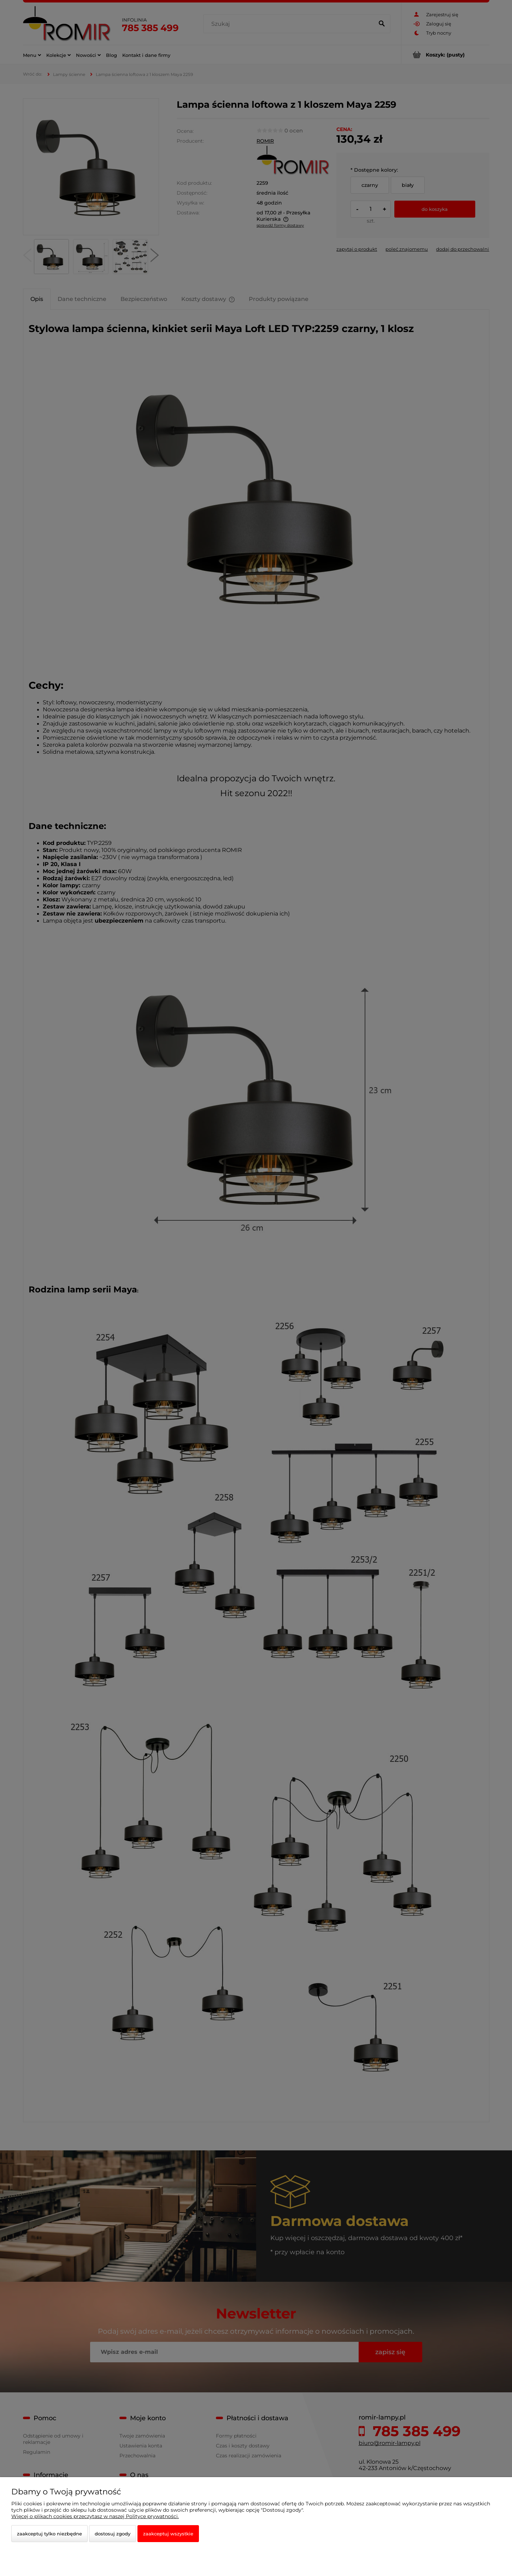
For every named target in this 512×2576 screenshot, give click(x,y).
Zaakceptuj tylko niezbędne (49, 2533)
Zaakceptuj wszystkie (168, 2533)
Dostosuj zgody (112, 2533)
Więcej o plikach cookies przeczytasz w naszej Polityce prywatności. (95, 2516)
